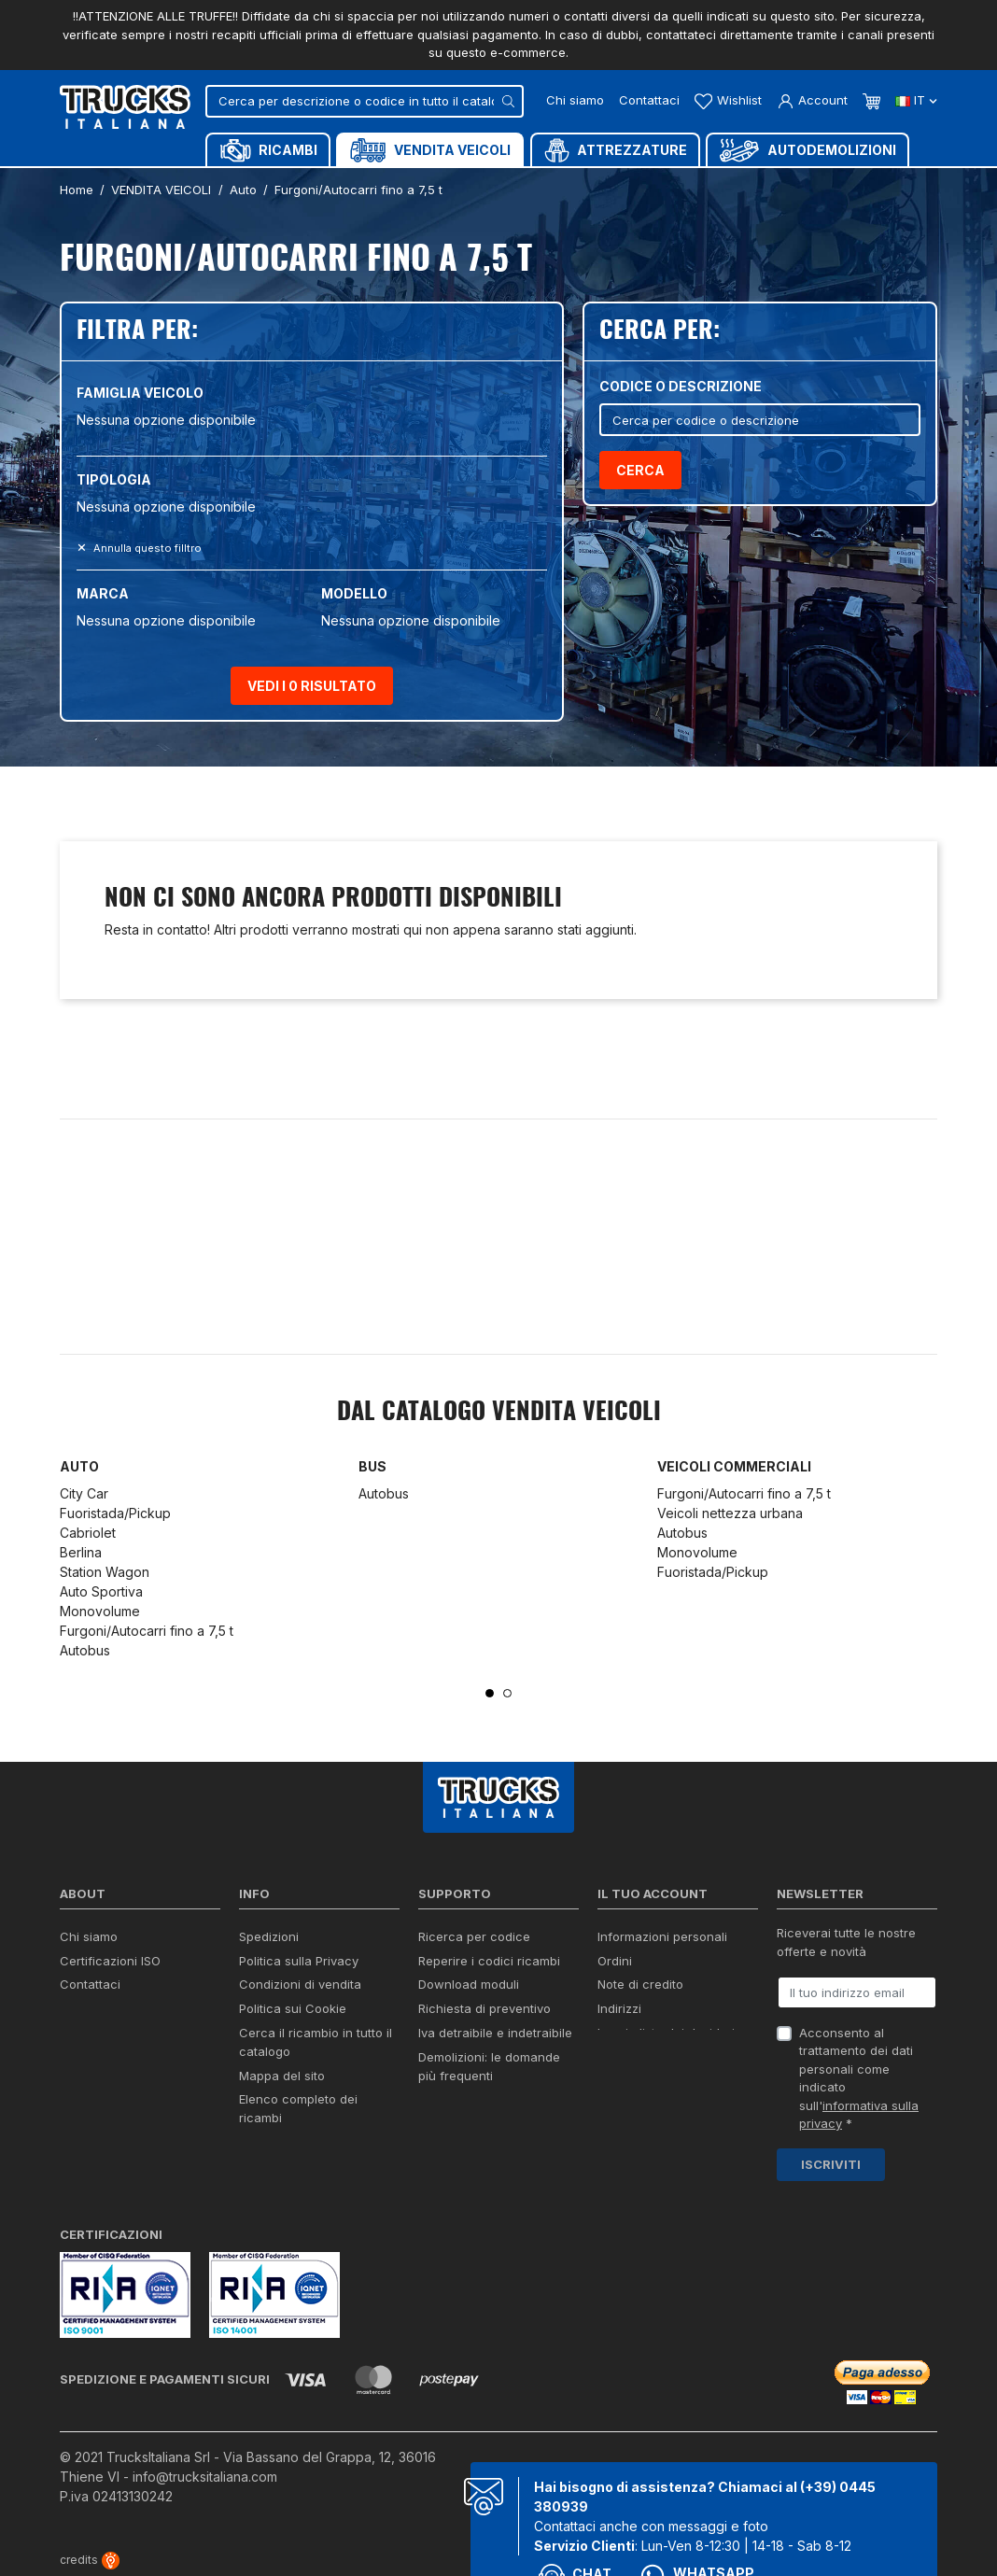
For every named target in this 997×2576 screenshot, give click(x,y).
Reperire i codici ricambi (489, 1960)
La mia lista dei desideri (666, 2032)
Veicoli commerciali (734, 1466)
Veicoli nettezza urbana (730, 1513)
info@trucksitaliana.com (205, 2477)
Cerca (640, 470)
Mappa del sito (282, 2075)
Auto (79, 1466)
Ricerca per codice (474, 1936)
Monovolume (100, 1611)
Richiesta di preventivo (484, 2008)
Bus (372, 1466)
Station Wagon (104, 1572)
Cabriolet (88, 1533)
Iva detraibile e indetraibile (495, 2032)
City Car (84, 1493)
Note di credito (640, 1984)
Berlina (81, 1552)
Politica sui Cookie (292, 2008)
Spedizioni (269, 1936)
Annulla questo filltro (146, 548)
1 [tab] (489, 1693)
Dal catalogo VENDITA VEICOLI (499, 1413)
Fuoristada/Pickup (115, 1513)
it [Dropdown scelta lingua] (916, 99)
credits (89, 2560)
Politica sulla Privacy (298, 1960)
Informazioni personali (662, 1936)
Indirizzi (619, 2008)
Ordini (614, 1960)
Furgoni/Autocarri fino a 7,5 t (146, 1631)
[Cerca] (364, 101)
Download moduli (468, 1984)
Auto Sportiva (101, 1591)
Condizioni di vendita (300, 1984)
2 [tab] (507, 1693)
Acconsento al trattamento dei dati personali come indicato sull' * (859, 2078)
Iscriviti (831, 2164)
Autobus (85, 1650)
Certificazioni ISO (110, 1960)
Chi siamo (575, 99)
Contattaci (649, 99)
